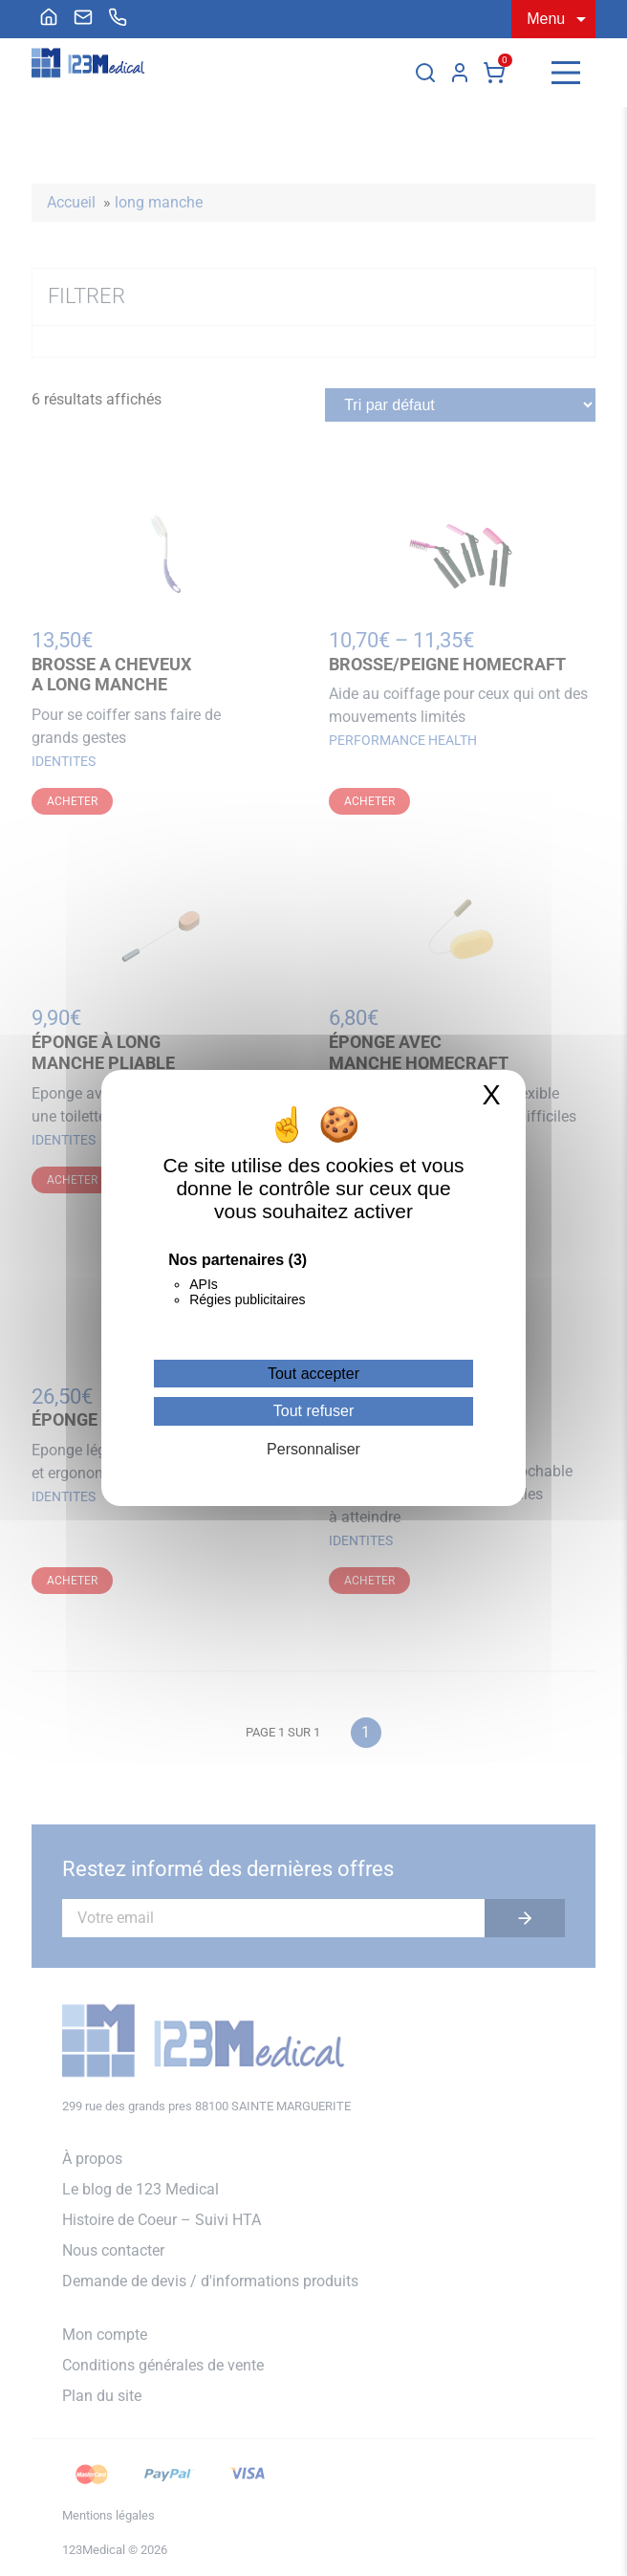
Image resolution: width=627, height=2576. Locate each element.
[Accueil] (49, 17)
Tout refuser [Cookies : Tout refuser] (313, 1411)
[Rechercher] (425, 72)
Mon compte (459, 72)
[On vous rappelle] (117, 17)
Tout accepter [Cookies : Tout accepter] (313, 1373)
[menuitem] (49, 17)
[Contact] (83, 17)
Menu (546, 19)
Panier (494, 72)
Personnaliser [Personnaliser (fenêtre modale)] (313, 1449)
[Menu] (565, 72)
